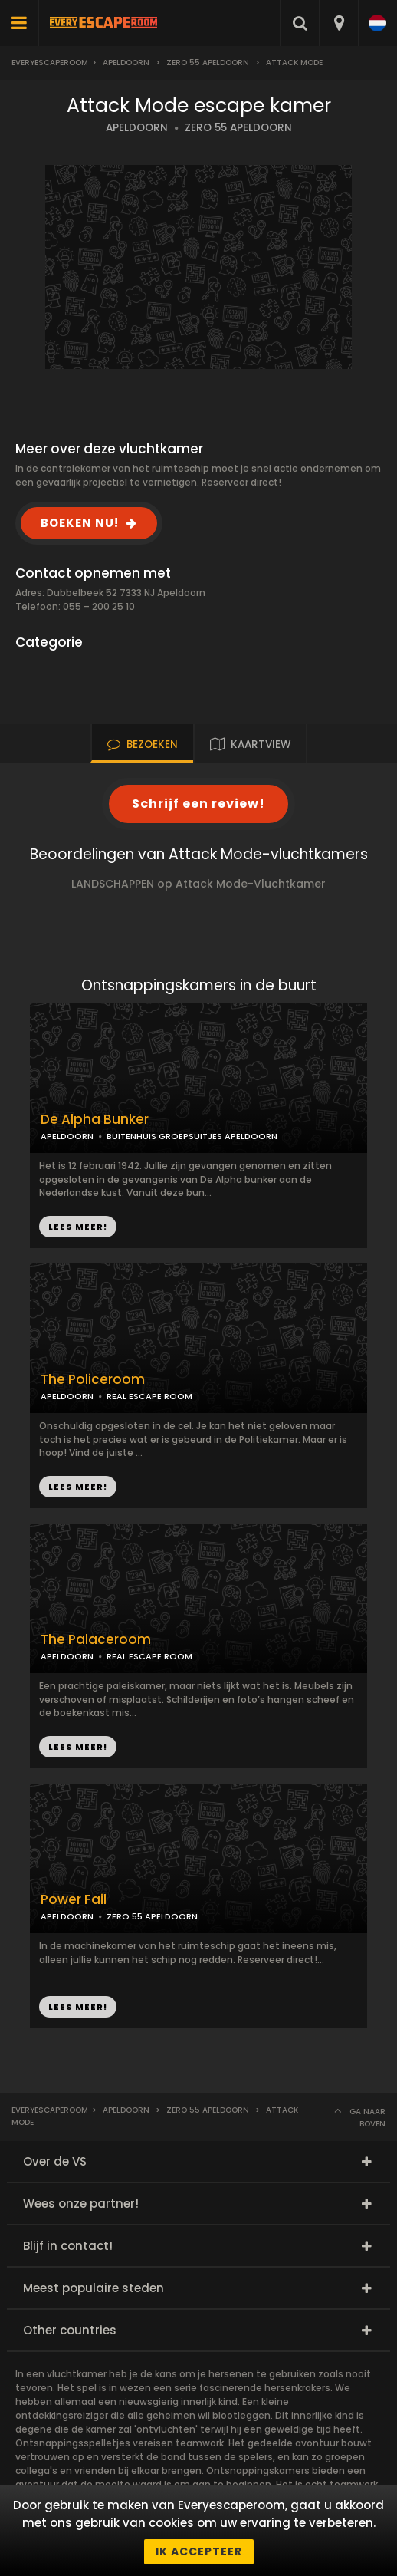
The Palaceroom (96, 1640)
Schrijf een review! (198, 803)
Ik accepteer (199, 2551)
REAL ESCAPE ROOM (149, 1396)
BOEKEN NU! (80, 523)
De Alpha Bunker (95, 1120)
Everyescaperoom (49, 62)
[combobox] (338, 23)
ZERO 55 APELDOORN (238, 127)
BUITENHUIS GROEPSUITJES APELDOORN (192, 1136)
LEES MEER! (77, 1487)
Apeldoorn (126, 62)
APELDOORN (137, 127)
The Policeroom (93, 1380)
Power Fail (74, 1900)
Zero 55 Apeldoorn (207, 62)
